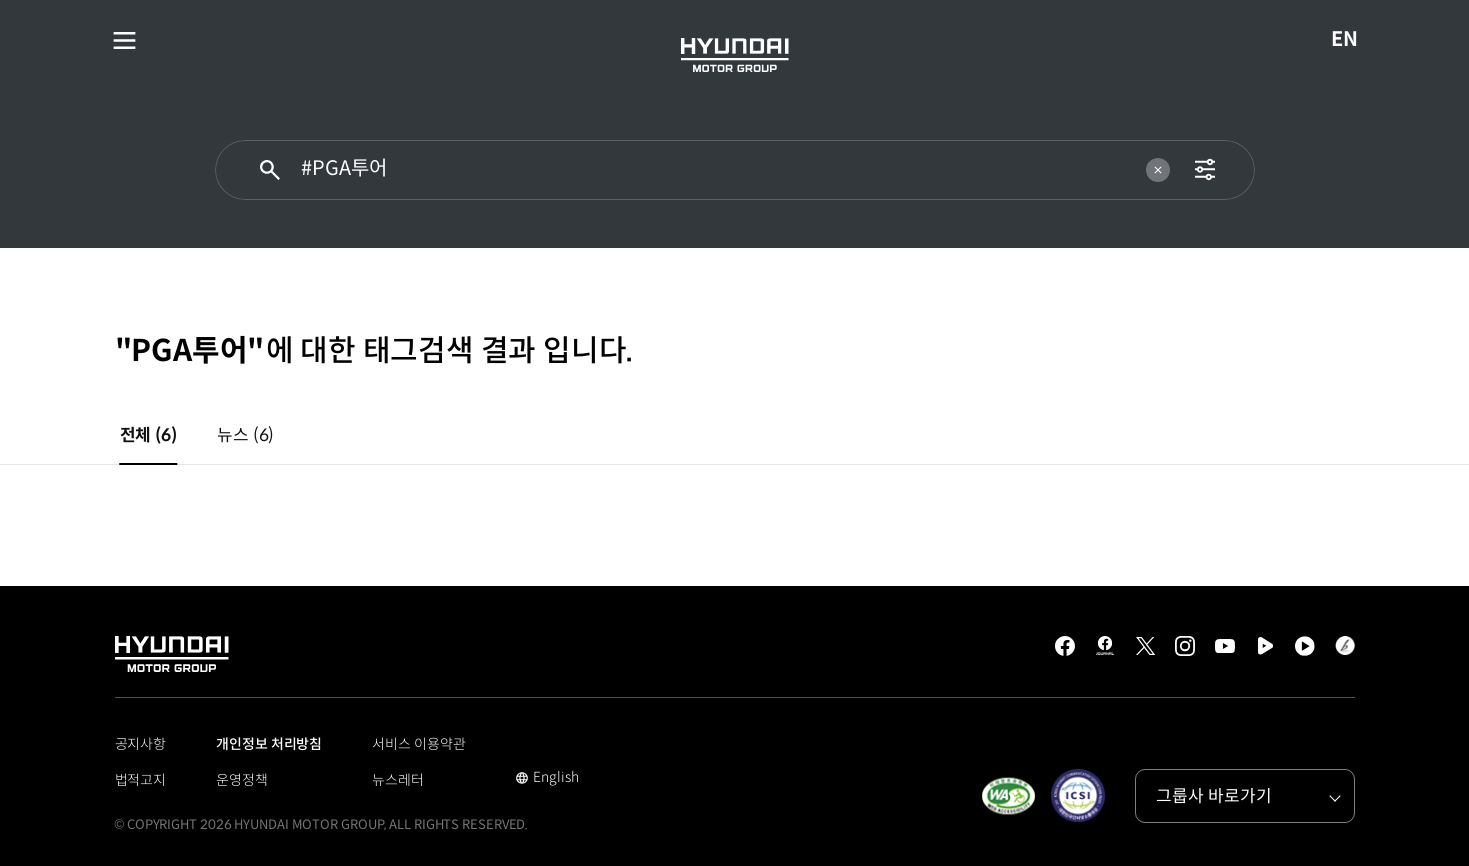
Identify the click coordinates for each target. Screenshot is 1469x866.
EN (1352, 40)
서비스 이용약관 (418, 744)
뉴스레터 (398, 780)
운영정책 (242, 780)
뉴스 (245, 435)
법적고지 (141, 780)
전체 (148, 435)
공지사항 (141, 744)
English (546, 779)
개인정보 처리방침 (269, 744)
